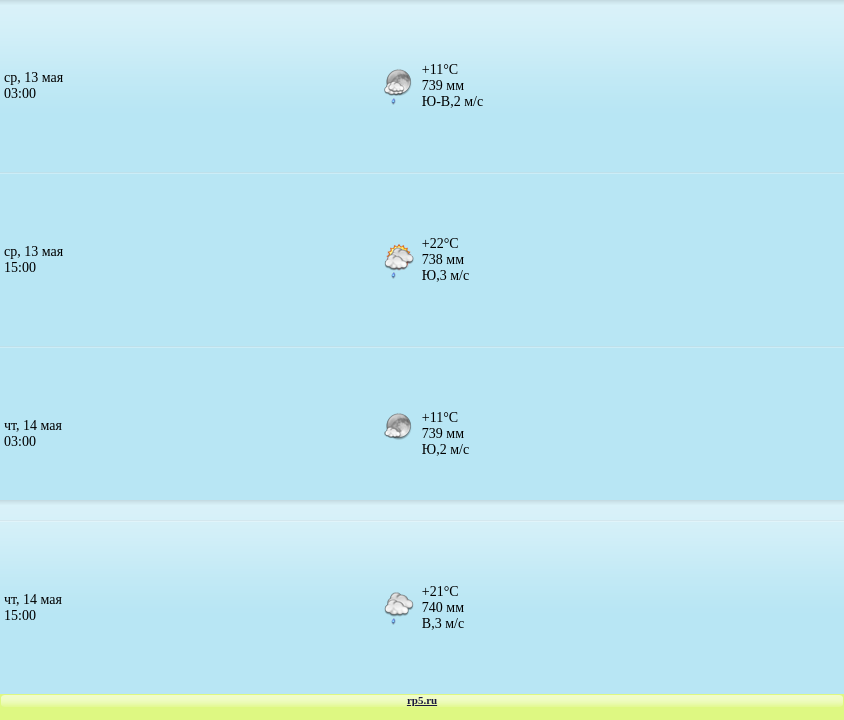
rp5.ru (422, 700)
